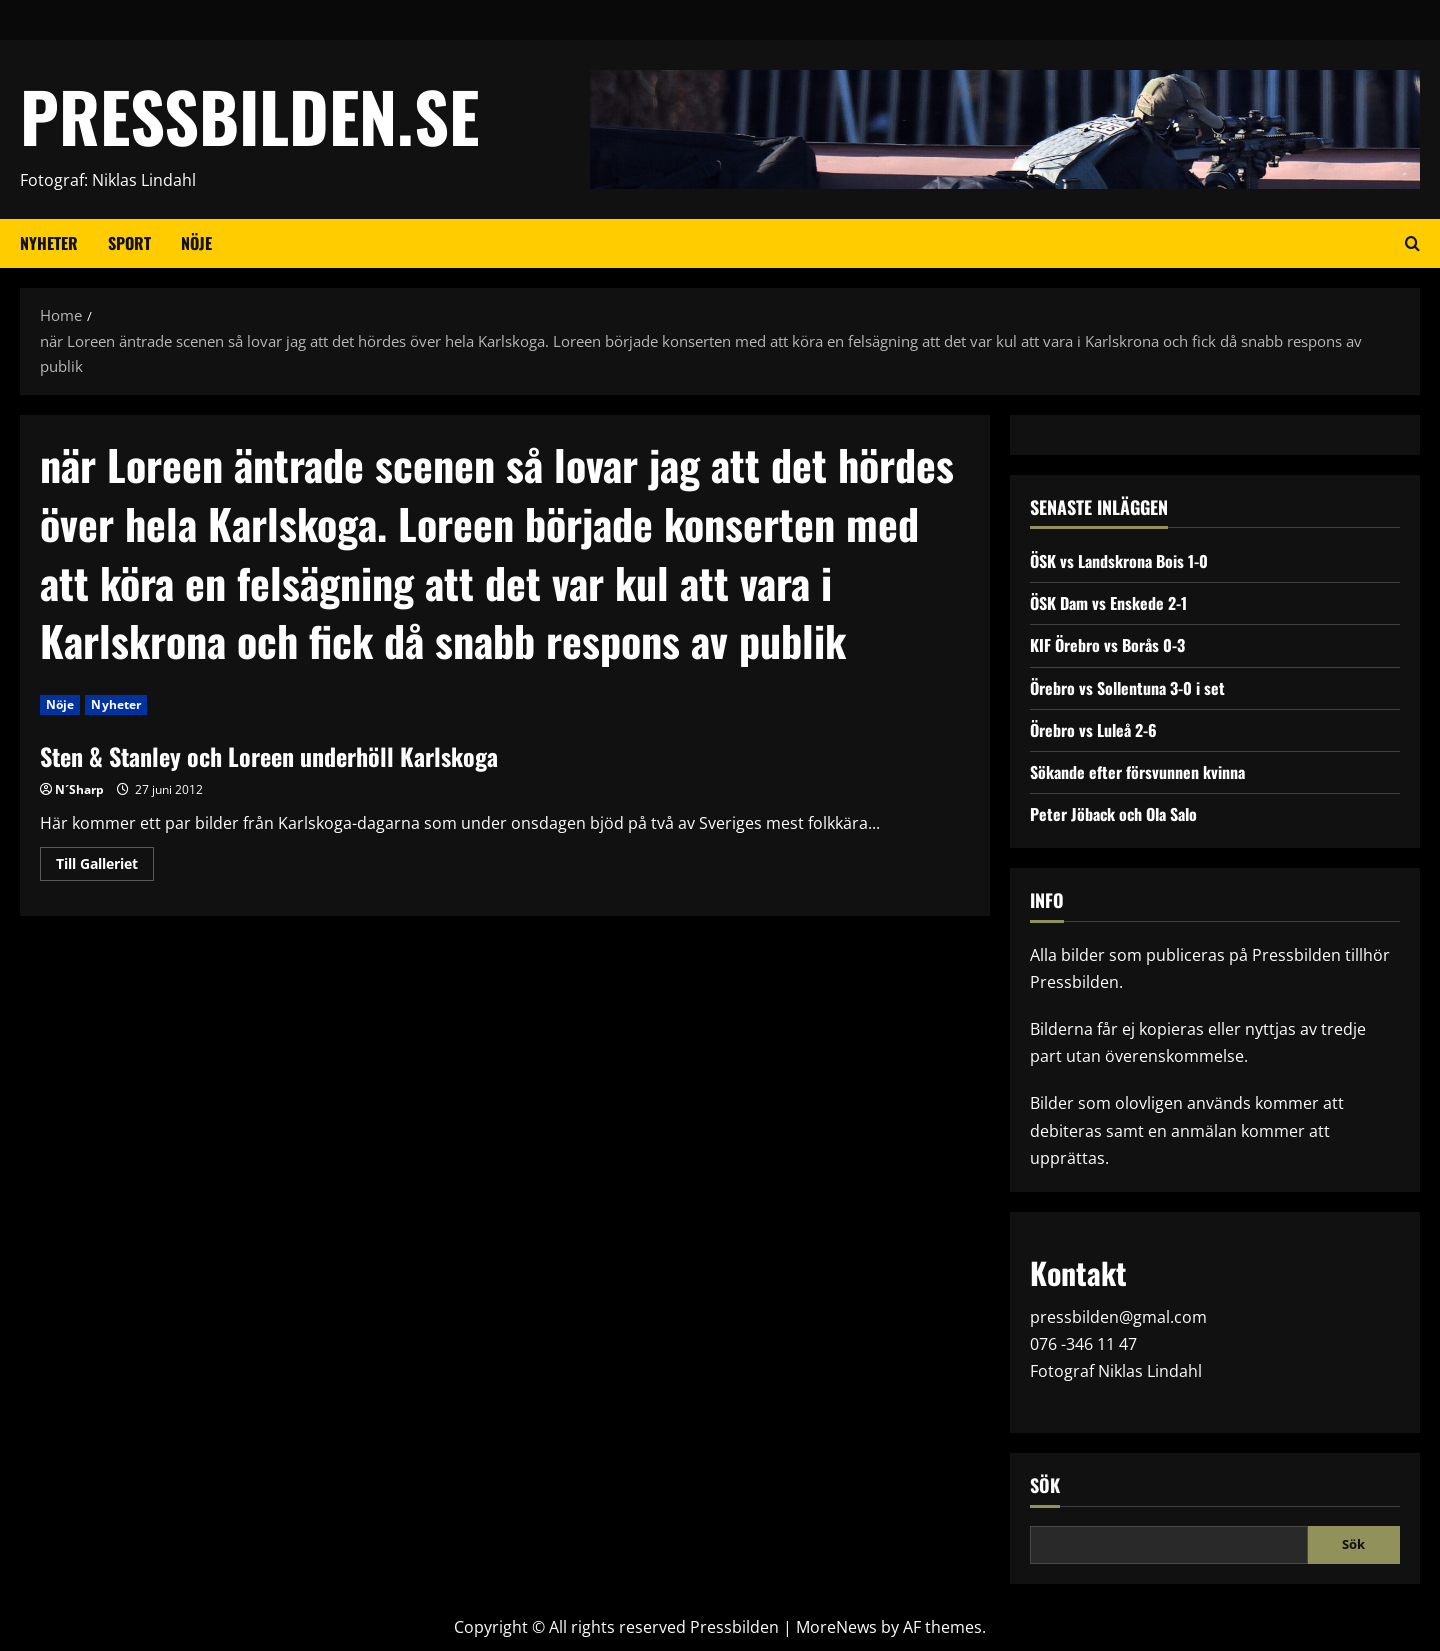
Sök (1045, 1485)
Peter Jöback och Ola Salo (1113, 814)
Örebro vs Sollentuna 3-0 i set (1127, 688)
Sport (129, 243)
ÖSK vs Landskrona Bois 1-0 (1119, 561)
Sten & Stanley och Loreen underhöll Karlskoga (269, 756)
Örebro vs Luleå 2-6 (1093, 730)
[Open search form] (1412, 244)
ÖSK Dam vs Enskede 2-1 (1108, 603)
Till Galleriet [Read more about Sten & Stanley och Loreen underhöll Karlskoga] (105, 867)
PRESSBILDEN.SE (249, 115)
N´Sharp (79, 789)
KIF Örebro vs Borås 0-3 (1107, 645)
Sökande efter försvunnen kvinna (1137, 772)
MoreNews (836, 1627)
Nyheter (49, 243)
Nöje (196, 243)
